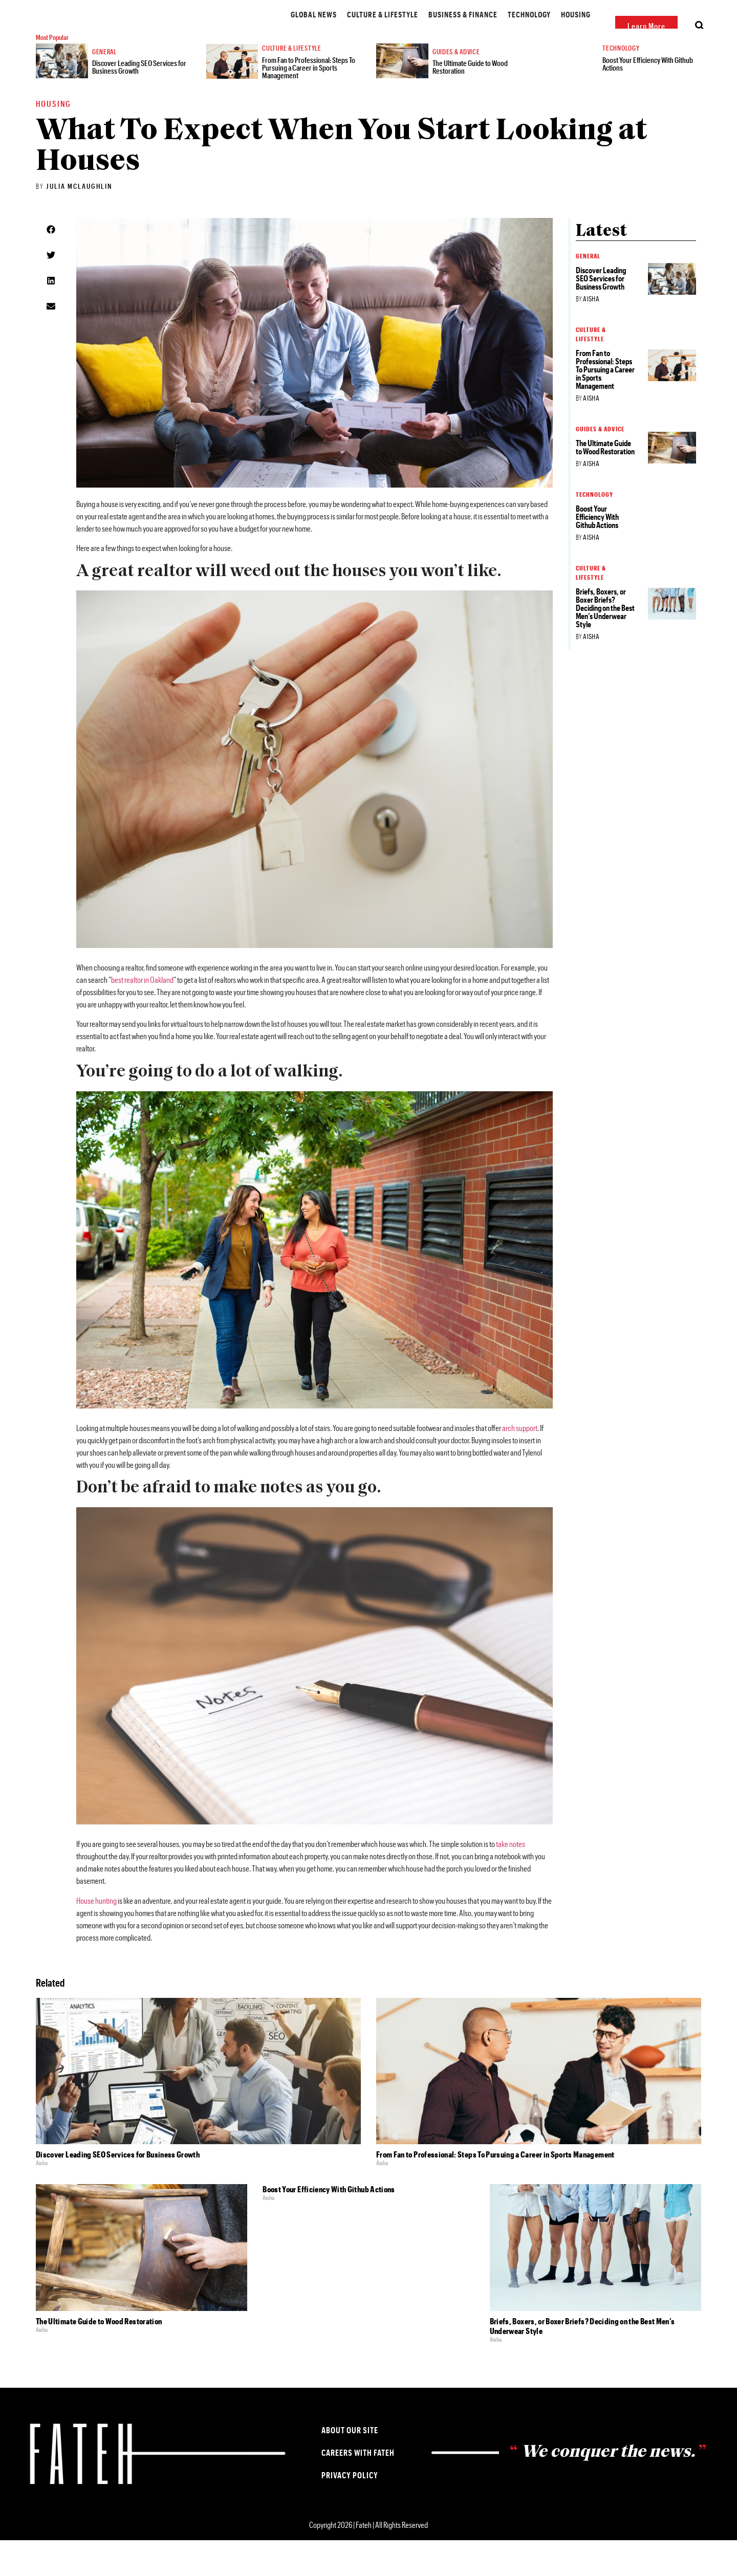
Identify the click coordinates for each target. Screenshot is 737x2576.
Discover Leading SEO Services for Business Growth (140, 101)
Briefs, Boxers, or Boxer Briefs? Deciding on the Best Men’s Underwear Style (605, 643)
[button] (50, 264)
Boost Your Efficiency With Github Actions (654, 96)
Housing (487, 30)
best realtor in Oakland (142, 1015)
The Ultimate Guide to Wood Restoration (475, 101)
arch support (519, 1463)
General (110, 86)
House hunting (96, 1936)
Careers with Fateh (358, 2488)
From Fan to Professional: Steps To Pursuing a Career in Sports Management (311, 101)
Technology (440, 30)
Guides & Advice (541, 30)
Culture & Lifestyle (294, 30)
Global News (225, 30)
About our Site (349, 2466)
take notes (510, 1879)
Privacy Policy (349, 2511)
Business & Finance (374, 30)
